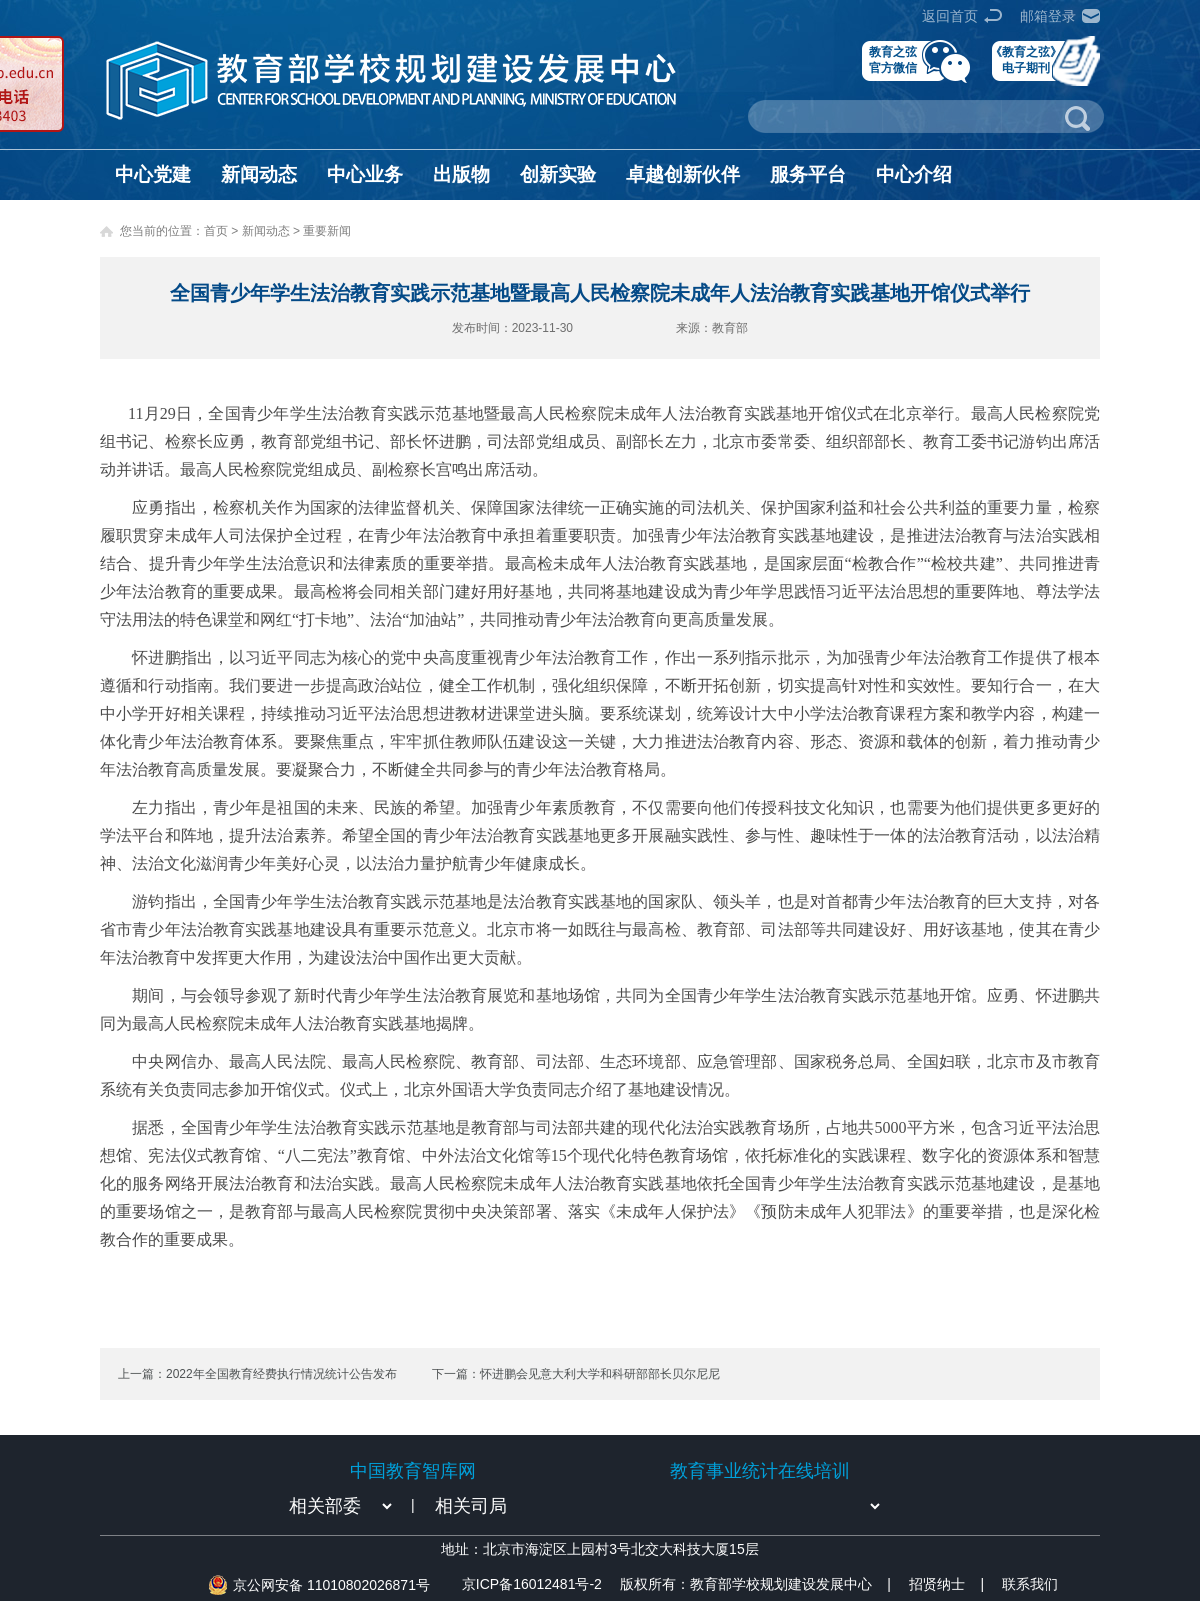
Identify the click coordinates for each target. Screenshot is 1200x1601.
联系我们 (1030, 1584)
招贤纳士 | (946, 1584)
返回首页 (950, 16)
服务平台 (808, 174)
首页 (216, 231)
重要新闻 (327, 231)
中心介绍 (914, 174)
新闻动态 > (273, 231)
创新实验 (558, 174)
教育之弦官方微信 (893, 59)
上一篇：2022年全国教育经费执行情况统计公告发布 (257, 1374)
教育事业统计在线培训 (760, 1471)
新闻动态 (259, 174)
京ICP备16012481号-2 (532, 1584)
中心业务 (365, 174)
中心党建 (153, 174)
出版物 (461, 174)
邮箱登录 (1048, 16)
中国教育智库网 (413, 1471)
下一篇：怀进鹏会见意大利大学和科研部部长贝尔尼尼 (576, 1374)
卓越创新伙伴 (683, 174)
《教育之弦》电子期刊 (1026, 59)
